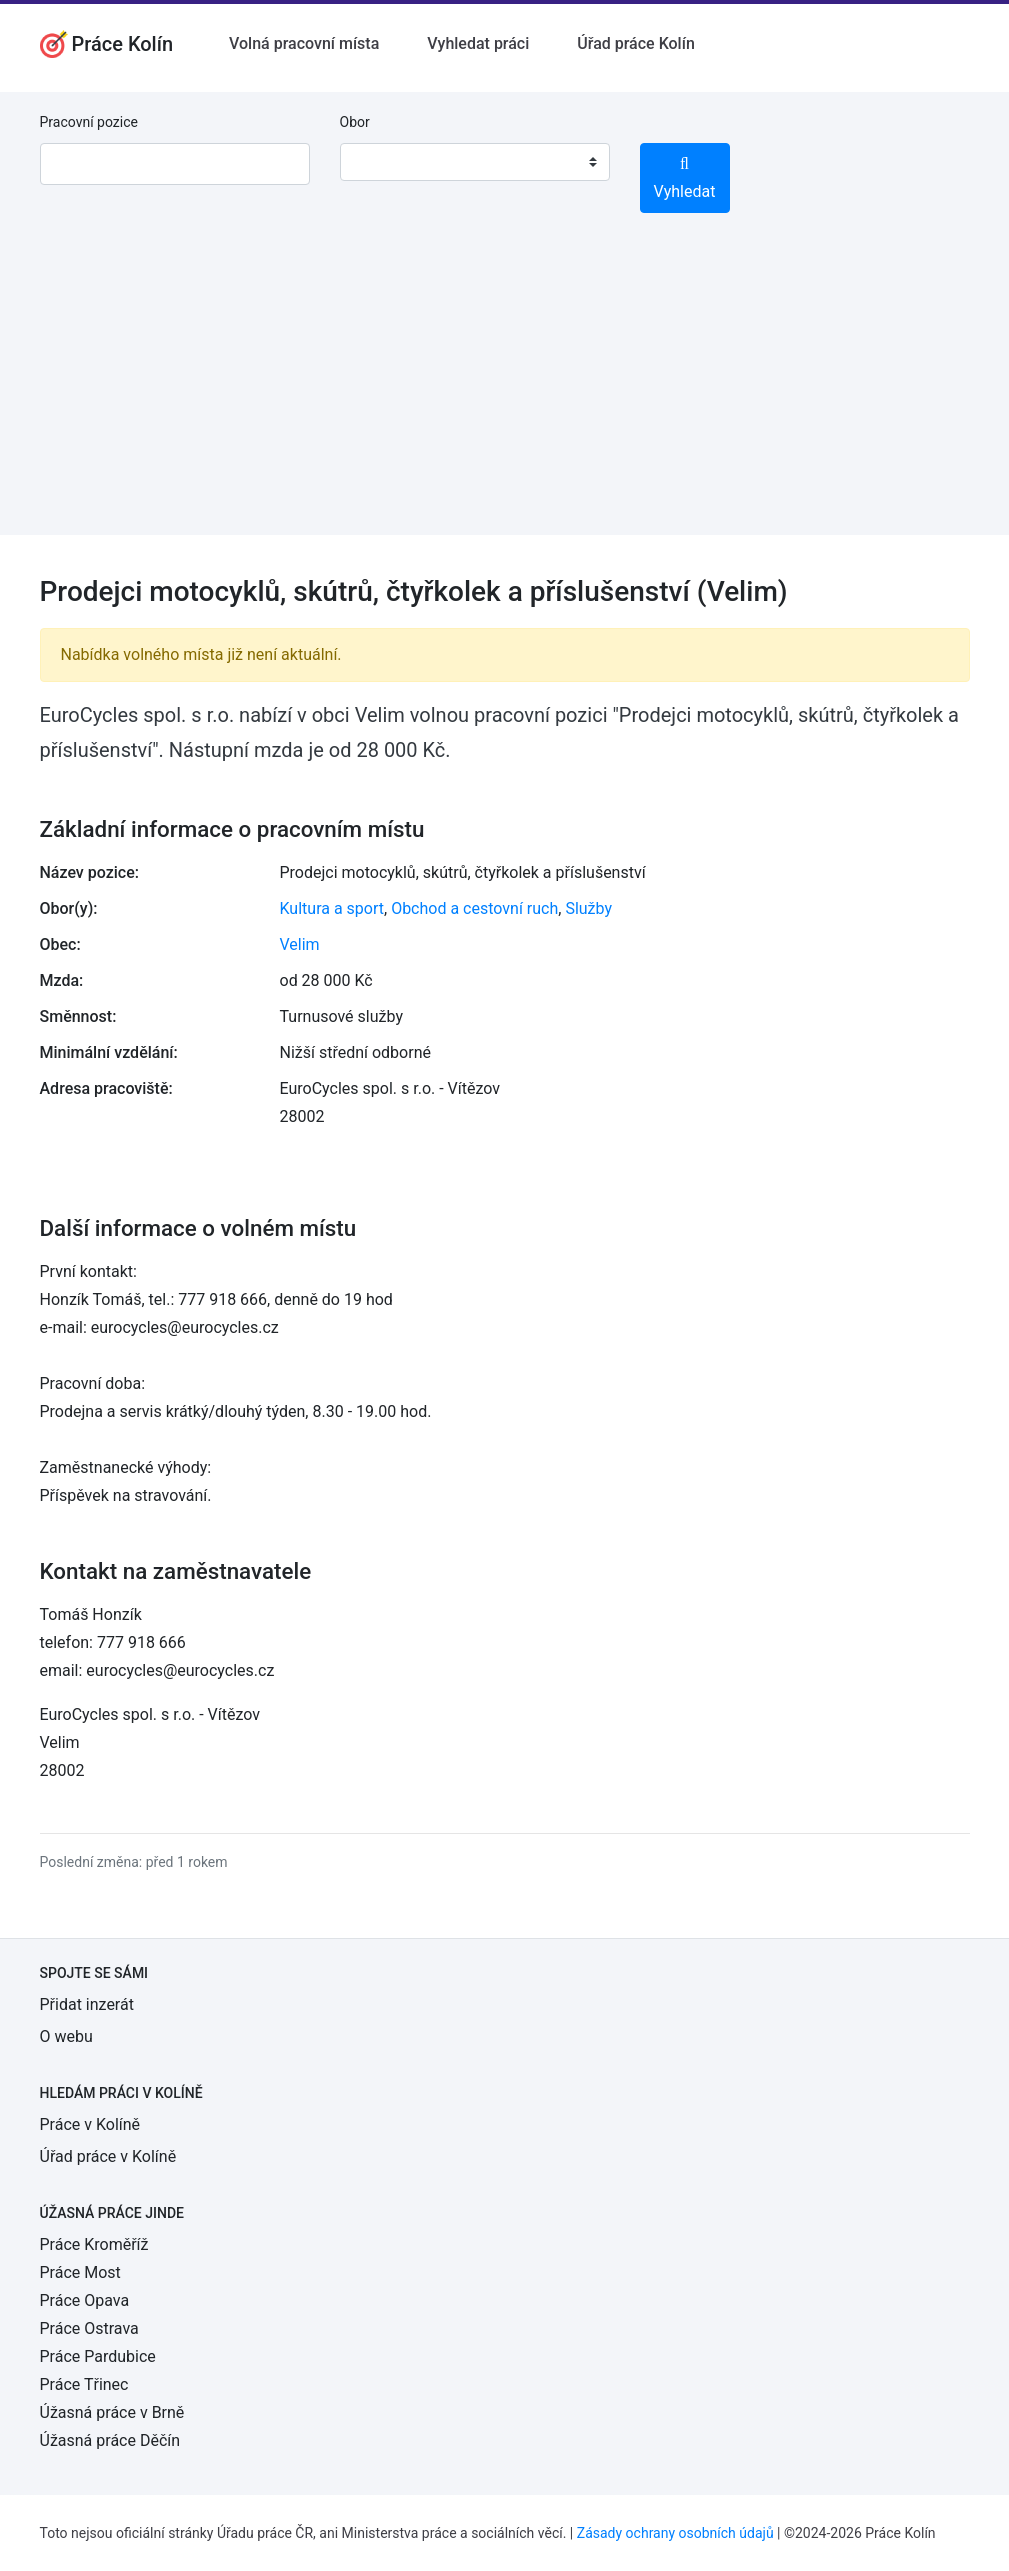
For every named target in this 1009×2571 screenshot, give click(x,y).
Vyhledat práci (478, 43)
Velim (300, 944)
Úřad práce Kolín (636, 43)
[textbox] (381, 162)
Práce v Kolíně (90, 2124)
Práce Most (80, 2272)
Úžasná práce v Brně (112, 2412)
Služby (588, 908)
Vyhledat (685, 178)
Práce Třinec (84, 2384)
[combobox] (475, 162)
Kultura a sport (332, 908)
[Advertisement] (504, 395)
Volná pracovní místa (304, 43)
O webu (66, 2036)
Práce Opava (85, 2300)
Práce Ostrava (89, 2328)
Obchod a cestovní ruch (474, 908)
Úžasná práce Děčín (110, 2440)
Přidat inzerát (87, 2004)
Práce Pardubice (98, 2356)
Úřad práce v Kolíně (108, 2156)
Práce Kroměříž (94, 2244)
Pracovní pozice (89, 122)
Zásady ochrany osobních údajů (675, 2533)
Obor (355, 122)
